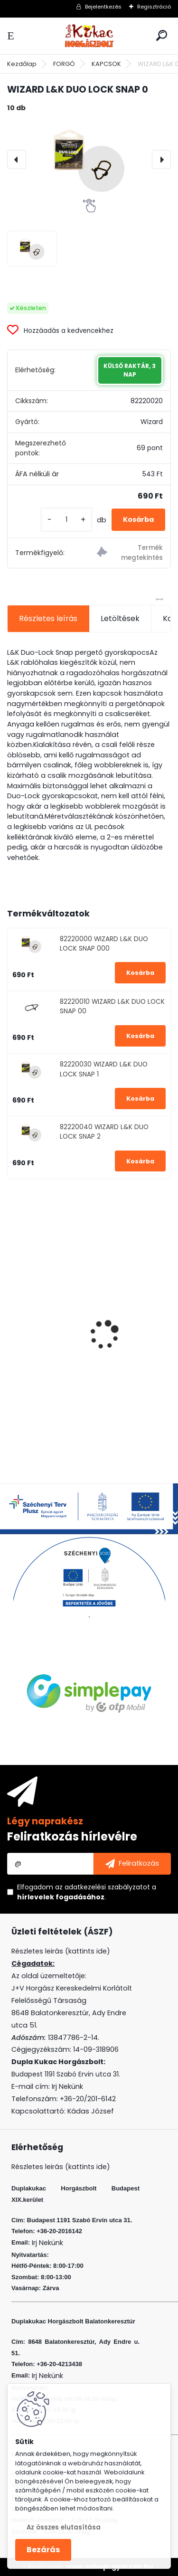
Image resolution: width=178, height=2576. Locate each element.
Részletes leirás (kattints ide (59, 1951)
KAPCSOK (106, 63)
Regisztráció (154, 6)
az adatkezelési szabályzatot (102, 1887)
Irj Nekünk (67, 2086)
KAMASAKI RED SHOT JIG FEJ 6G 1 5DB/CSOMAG (74, 1362)
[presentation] (16, 159)
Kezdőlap (22, 63)
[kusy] (66, 519)
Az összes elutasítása (64, 2527)
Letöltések (120, 618)
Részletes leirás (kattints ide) (60, 2166)
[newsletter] (132, 1863)
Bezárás (43, 2549)
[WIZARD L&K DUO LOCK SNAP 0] (89, 159)
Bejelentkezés (103, 6)
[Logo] (89, 36)
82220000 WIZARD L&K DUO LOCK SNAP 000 (104, 943)
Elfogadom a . (86, 1892)
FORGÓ (64, 63)
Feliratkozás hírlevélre (72, 1836)
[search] (161, 35)
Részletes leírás (48, 618)
